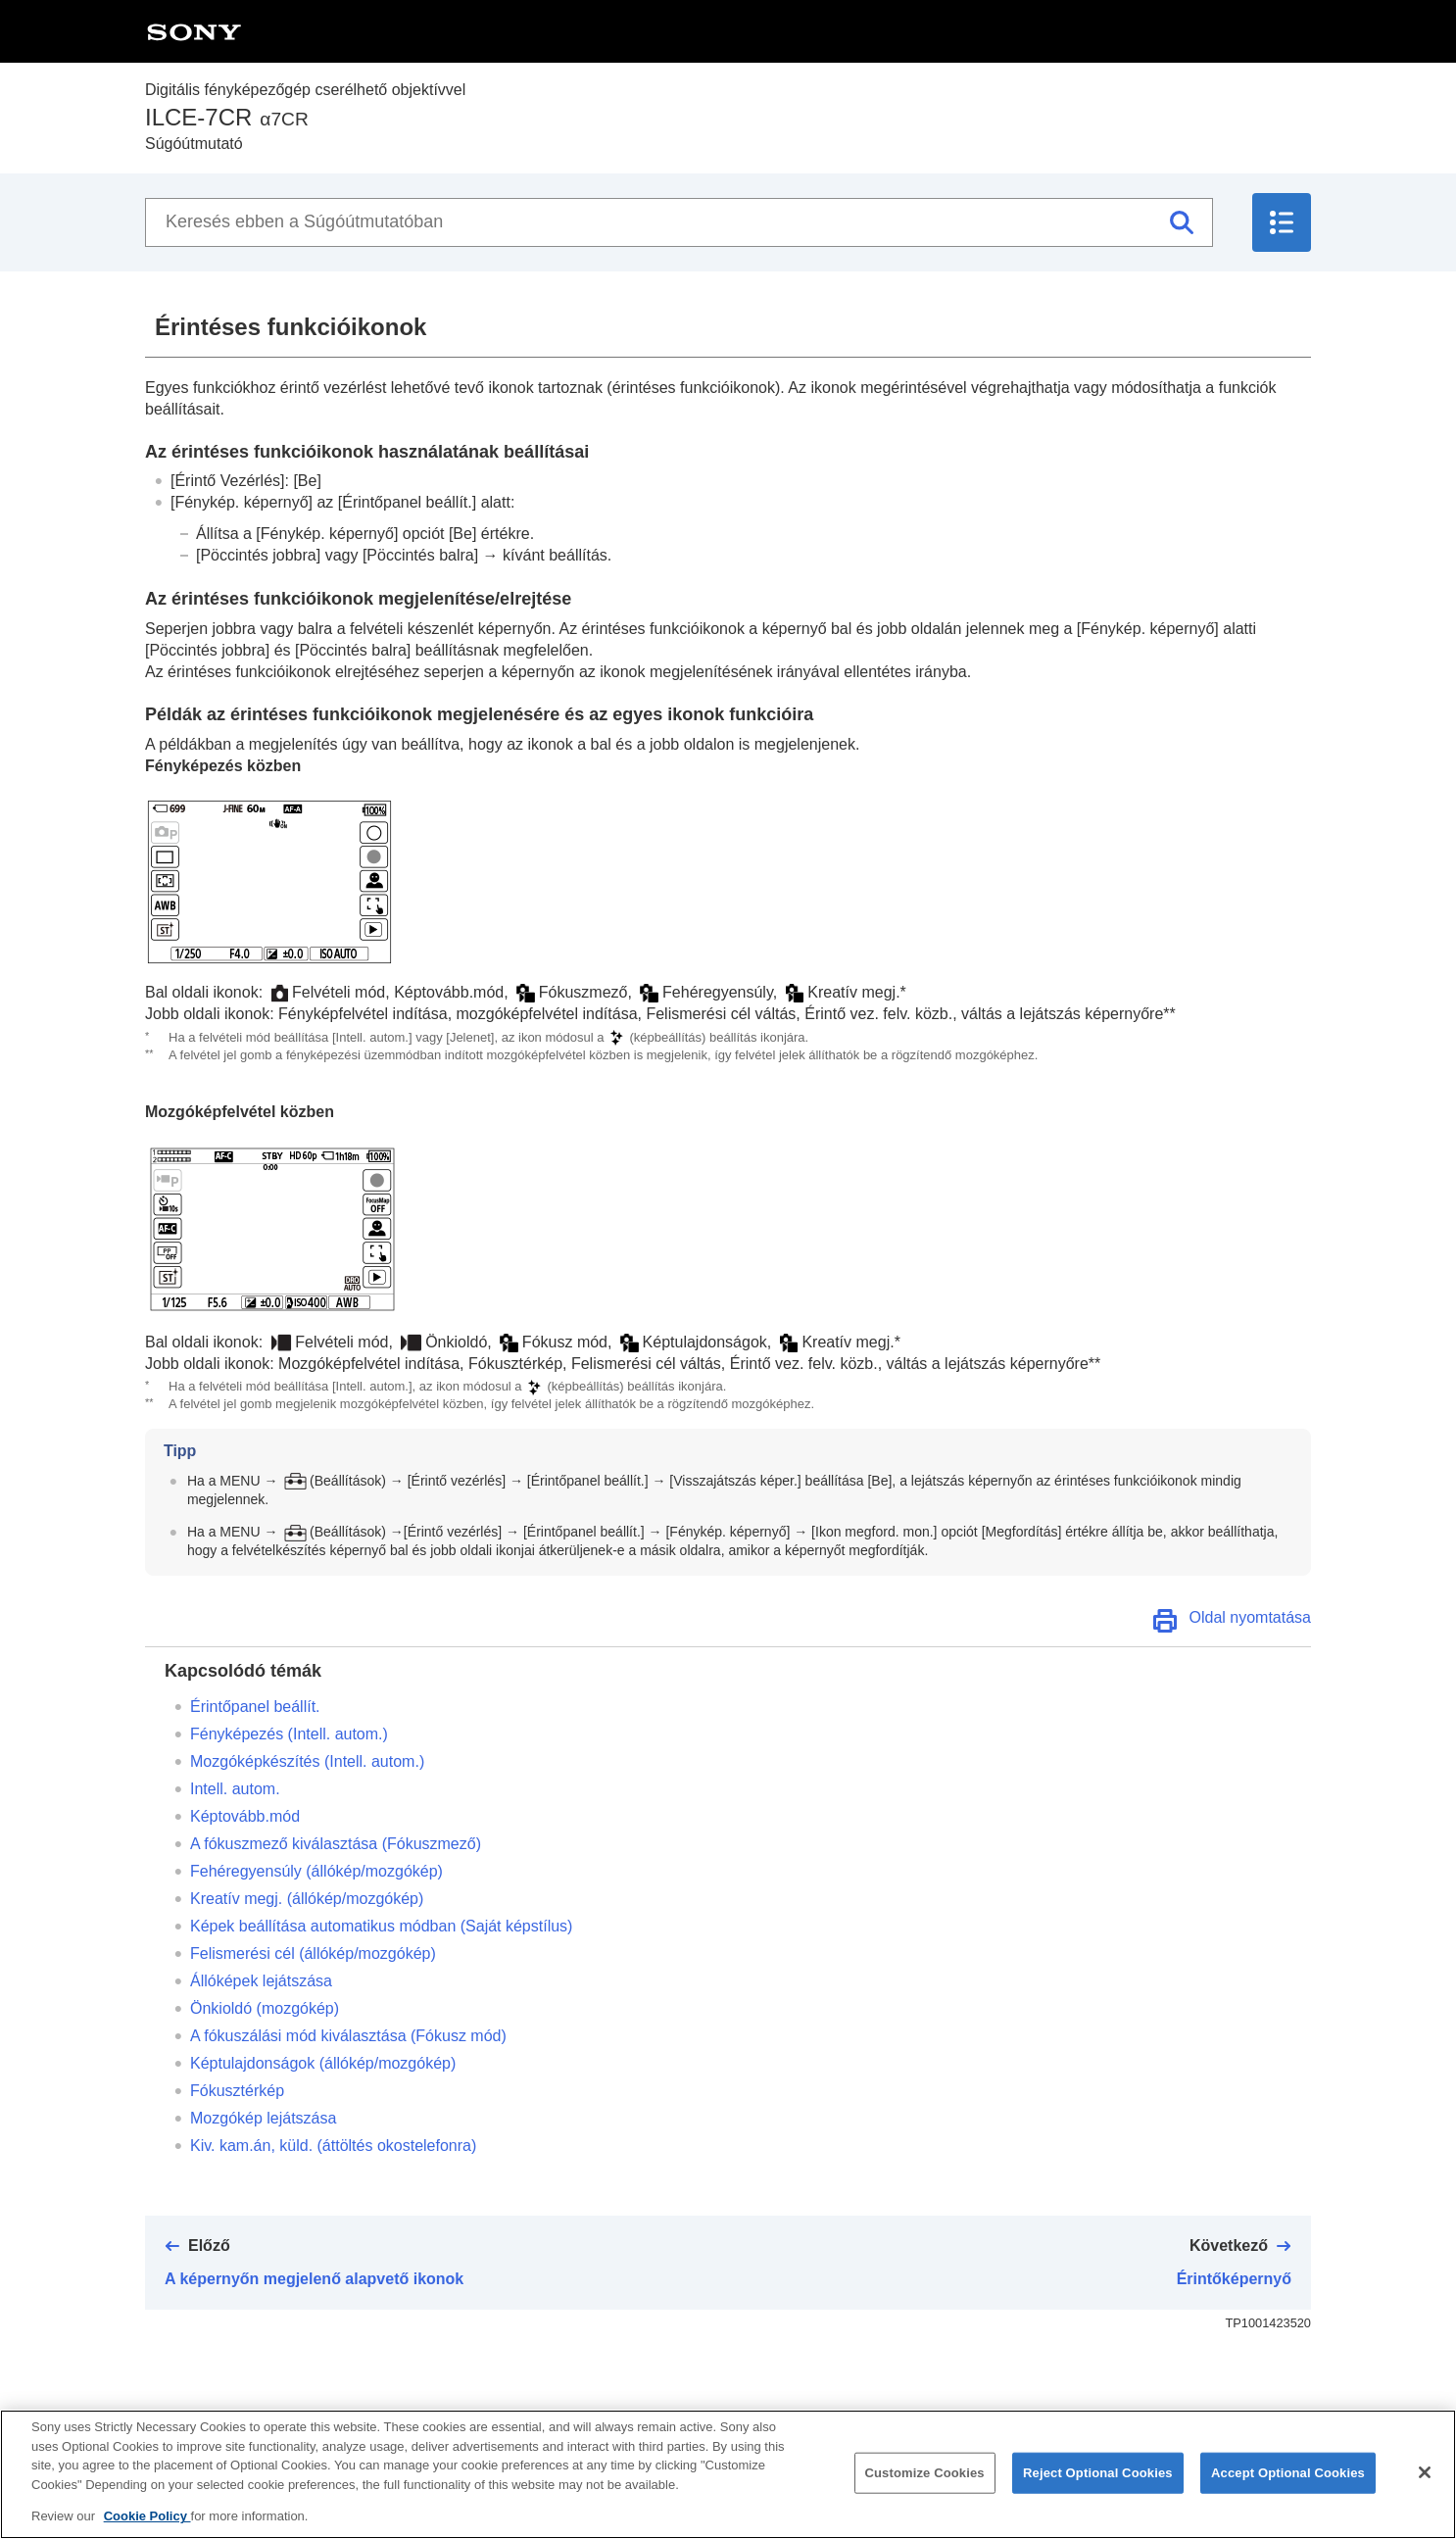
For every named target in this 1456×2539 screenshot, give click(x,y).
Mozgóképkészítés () (307, 1761)
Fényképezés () (289, 1734)
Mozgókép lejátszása (263, 2118)
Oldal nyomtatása (1250, 1617)
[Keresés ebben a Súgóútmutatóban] (679, 222)
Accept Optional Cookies (1288, 2492)
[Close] (1424, 2492)
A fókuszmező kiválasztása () (335, 1843)
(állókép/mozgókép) (316, 1871)
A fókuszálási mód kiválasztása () (348, 2035)
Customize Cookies (925, 2492)
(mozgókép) (264, 2008)
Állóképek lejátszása (261, 1981)
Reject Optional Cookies (1098, 2492)
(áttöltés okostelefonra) (333, 2145)
